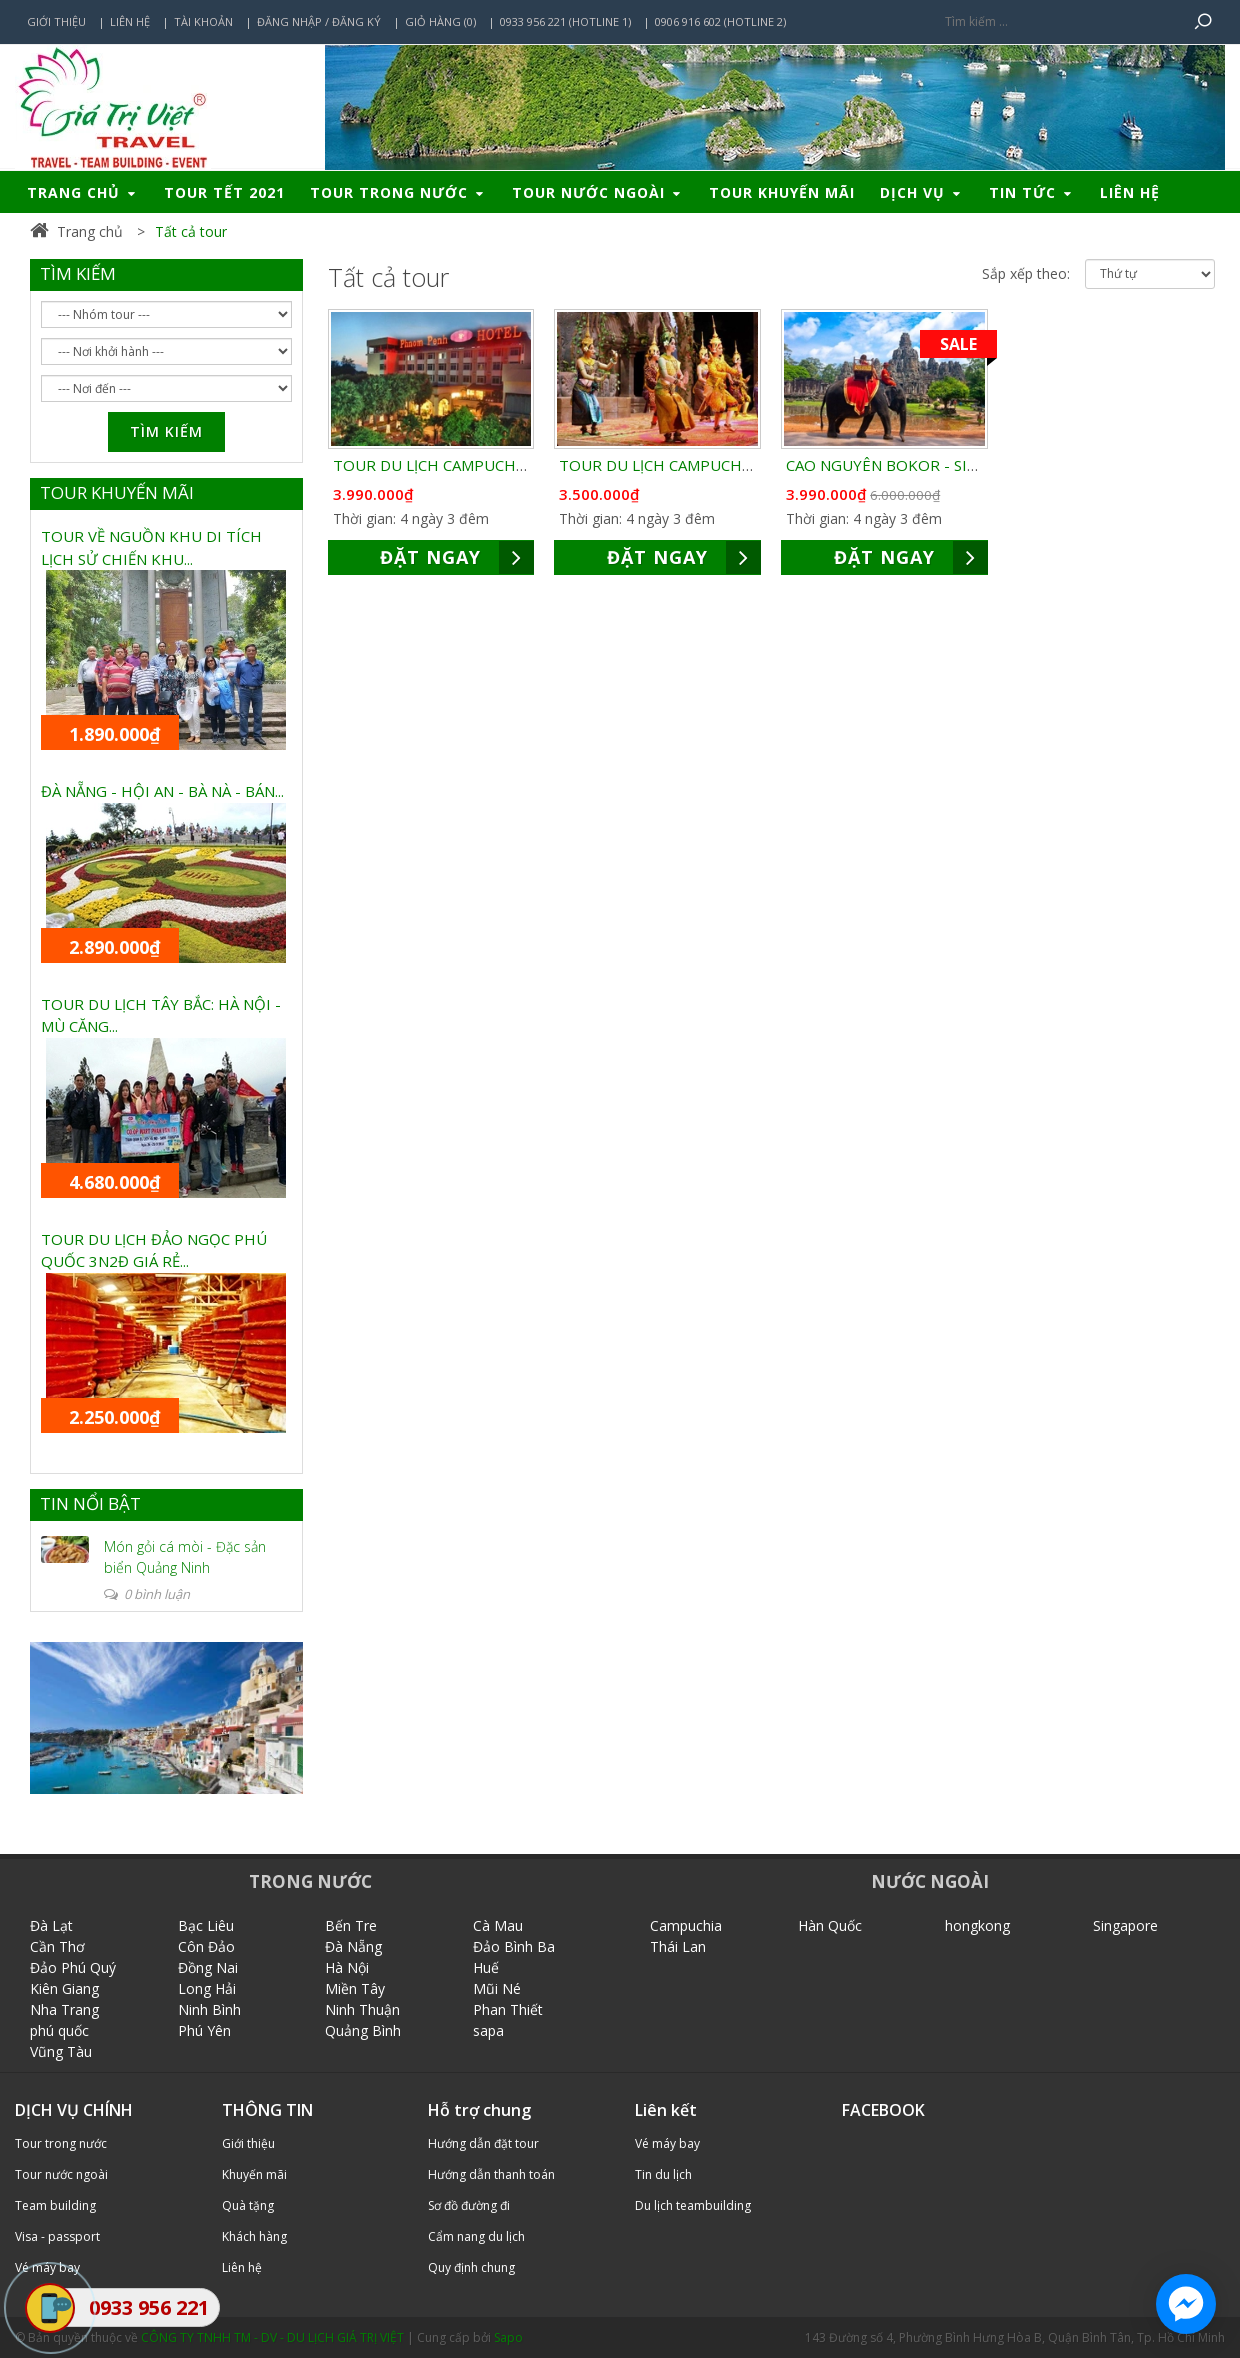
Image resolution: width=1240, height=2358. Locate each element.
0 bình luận (147, 1594)
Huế (486, 1967)
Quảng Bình (363, 2030)
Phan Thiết (508, 2009)
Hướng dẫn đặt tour (483, 2143)
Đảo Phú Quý (73, 1967)
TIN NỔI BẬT (90, 1503)
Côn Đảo (206, 1946)
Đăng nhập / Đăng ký (319, 21)
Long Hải (207, 1988)
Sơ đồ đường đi (469, 2205)
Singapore (1125, 1925)
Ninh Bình (209, 2009)
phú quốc (59, 2030)
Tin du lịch (663, 2174)
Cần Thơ (57, 1946)
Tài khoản (203, 21)
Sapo (508, 2337)
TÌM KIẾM (78, 273)
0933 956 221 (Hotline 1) (565, 21)
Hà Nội (347, 1967)
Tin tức (1032, 192)
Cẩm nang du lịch (476, 2236)
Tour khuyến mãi (782, 192)
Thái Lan (678, 1946)
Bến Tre (351, 1925)
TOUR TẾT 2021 (224, 192)
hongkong (977, 1925)
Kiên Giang (64, 1988)
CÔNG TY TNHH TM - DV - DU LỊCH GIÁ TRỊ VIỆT (272, 2337)
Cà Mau (498, 1925)
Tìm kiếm (166, 431)
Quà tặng (248, 2205)
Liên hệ (130, 21)
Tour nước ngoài (598, 192)
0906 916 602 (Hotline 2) (720, 21)
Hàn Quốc (830, 1925)
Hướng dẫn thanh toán (491, 2174)
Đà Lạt (51, 1925)
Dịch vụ (922, 192)
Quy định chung (471, 2267)
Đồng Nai (208, 1967)
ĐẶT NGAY (457, 557)
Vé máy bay (667, 2143)
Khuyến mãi (254, 2174)
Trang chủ (83, 192)
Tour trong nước (398, 192)
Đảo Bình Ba (514, 1946)
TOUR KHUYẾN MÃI (117, 492)
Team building (55, 2205)
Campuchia (686, 1925)
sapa (488, 2030)
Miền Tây (355, 1988)
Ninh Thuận (362, 2009)
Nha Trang (64, 2009)
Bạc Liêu (206, 1925)
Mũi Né (497, 1988)
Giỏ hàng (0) (440, 21)
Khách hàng (254, 2236)
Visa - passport (57, 2236)
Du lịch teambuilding (693, 2205)
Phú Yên (204, 2030)
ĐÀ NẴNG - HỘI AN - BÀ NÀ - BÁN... (162, 791)
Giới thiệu (56, 21)
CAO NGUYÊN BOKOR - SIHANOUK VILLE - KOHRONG (976, 465)
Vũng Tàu (61, 2051)
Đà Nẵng (353, 1946)
